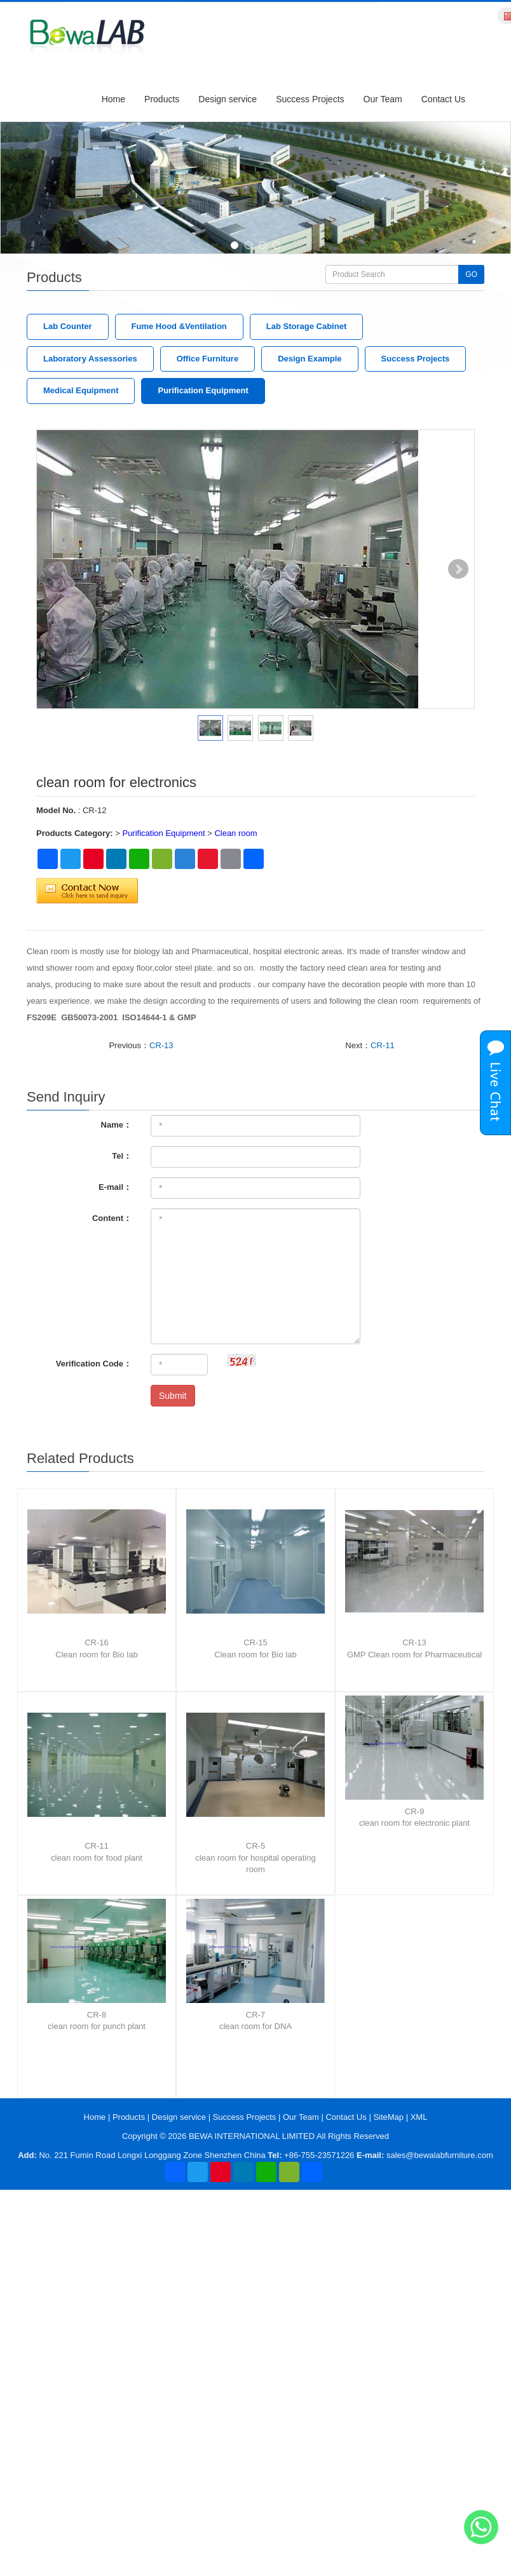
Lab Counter (67, 326)
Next (458, 569)
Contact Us (443, 99)
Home (113, 99)
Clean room (235, 833)
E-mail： (115, 1187)
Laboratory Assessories (90, 358)
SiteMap (388, 2117)
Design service (227, 99)
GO (471, 274)
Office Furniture (208, 358)
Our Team (383, 99)
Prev (53, 569)
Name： (116, 1125)
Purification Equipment (203, 390)
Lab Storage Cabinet (306, 326)
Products (161, 99)
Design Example (309, 358)
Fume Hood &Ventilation (179, 326)
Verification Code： (94, 1363)
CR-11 (383, 1045)
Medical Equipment (80, 390)
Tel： (122, 1156)
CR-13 (161, 1045)
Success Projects (310, 99)
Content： (112, 1218)
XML (419, 2117)
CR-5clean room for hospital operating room (255, 1857)
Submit (173, 1396)
